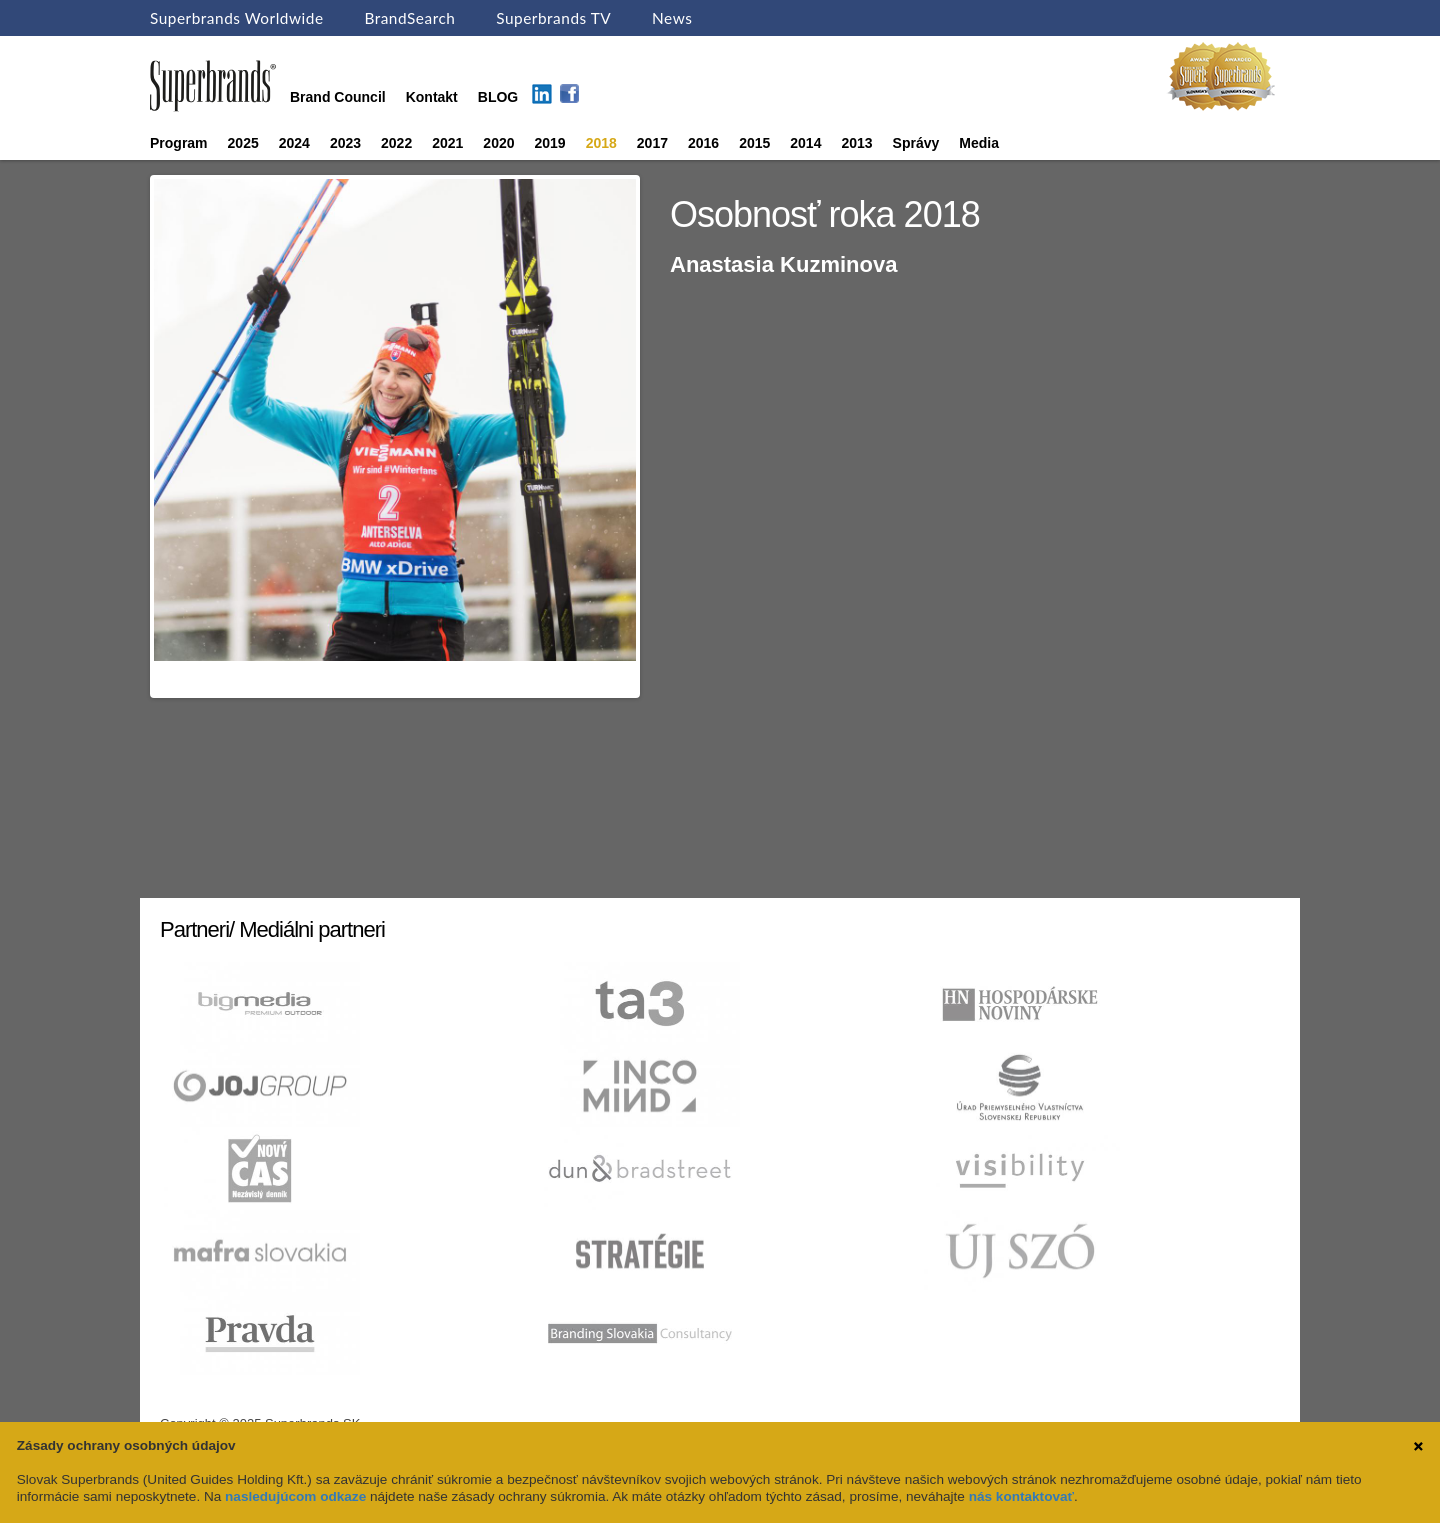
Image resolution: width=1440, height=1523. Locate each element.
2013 (856, 143)
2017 (652, 143)
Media (979, 143)
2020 (498, 143)
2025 (243, 143)
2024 (294, 143)
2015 (754, 143)
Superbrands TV (553, 18)
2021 (447, 143)
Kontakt (432, 97)
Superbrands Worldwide (237, 18)
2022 (396, 143)
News (672, 18)
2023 (345, 143)
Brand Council (338, 97)
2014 (805, 143)
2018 (601, 143)
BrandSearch (409, 18)
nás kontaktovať (1021, 1496)
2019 (550, 143)
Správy (916, 143)
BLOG (498, 97)
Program (179, 143)
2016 (703, 143)
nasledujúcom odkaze (295, 1496)
